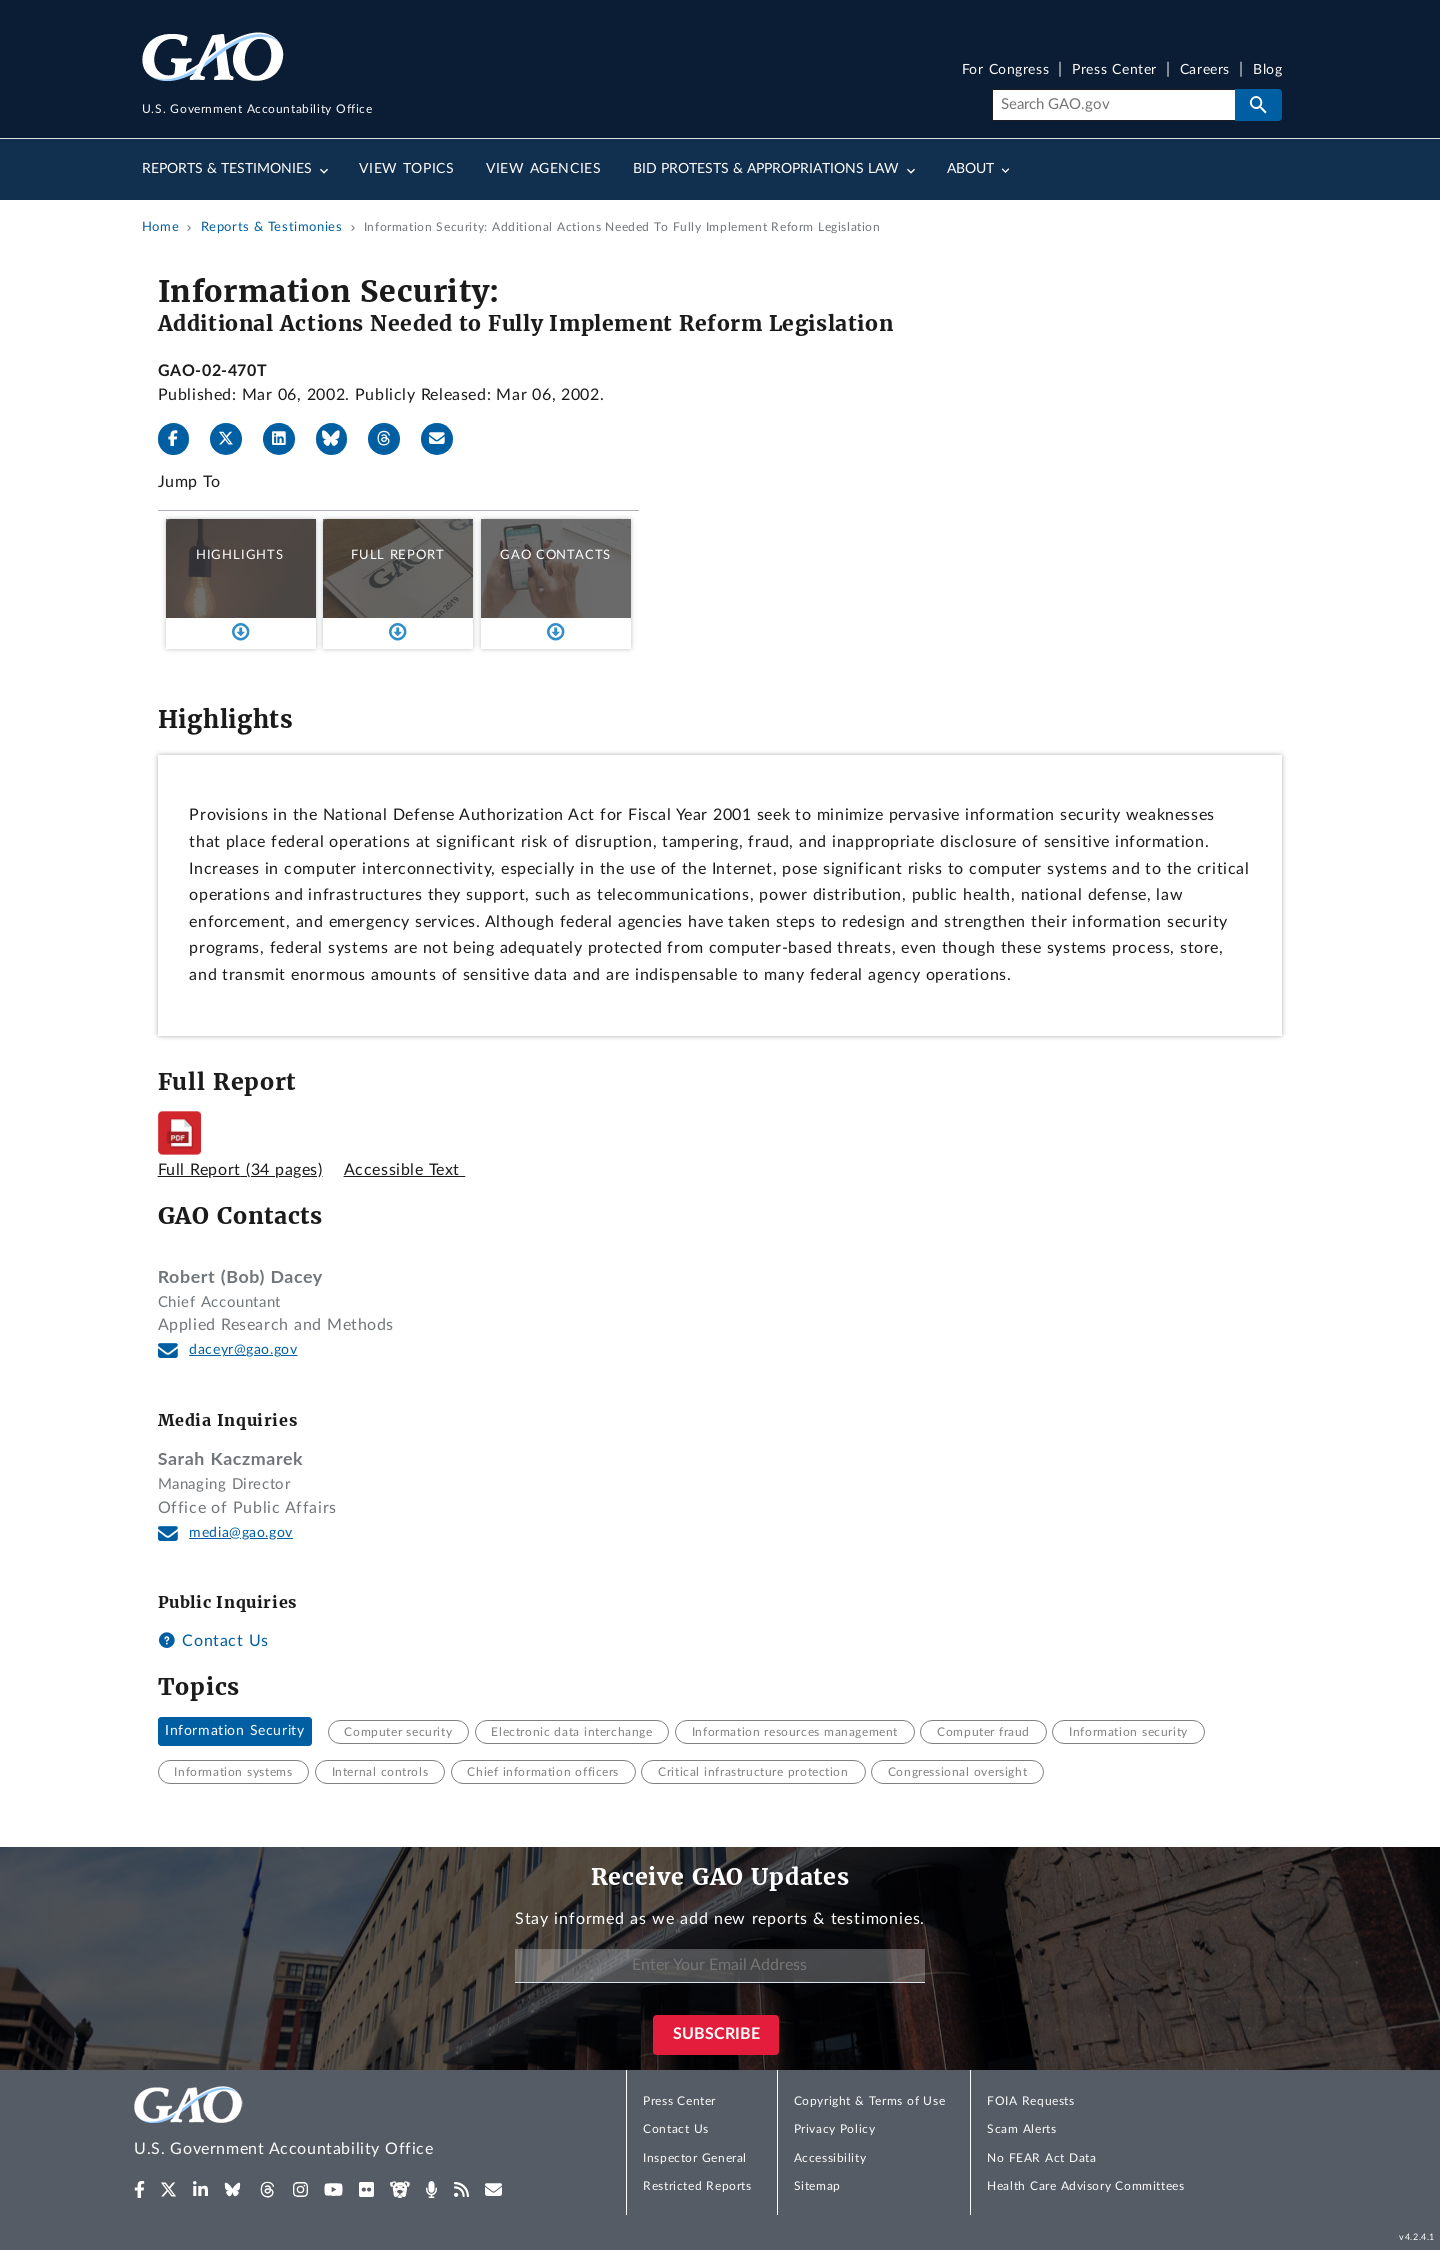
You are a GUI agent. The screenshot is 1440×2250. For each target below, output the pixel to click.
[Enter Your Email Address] (720, 1966)
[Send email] (445, 439)
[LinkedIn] (287, 439)
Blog (1267, 70)
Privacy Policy (835, 2129)
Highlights (240, 555)
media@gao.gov (241, 1533)
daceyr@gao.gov (243, 1350)
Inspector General (695, 2158)
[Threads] (392, 439)
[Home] (324, 2124)
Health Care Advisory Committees (1085, 2186)
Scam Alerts (1021, 2129)
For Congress (1006, 70)
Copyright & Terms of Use (870, 2101)
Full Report (397, 555)
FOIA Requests (1030, 2101)
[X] (234, 439)
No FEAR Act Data (1041, 2158)
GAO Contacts (555, 555)
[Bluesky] (340, 439)
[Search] (1113, 105)
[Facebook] (182, 439)
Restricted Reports (697, 2186)
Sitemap (817, 2186)
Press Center (1114, 70)
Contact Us (213, 1641)
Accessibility (830, 2158)
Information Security (234, 1732)
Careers (1205, 70)
